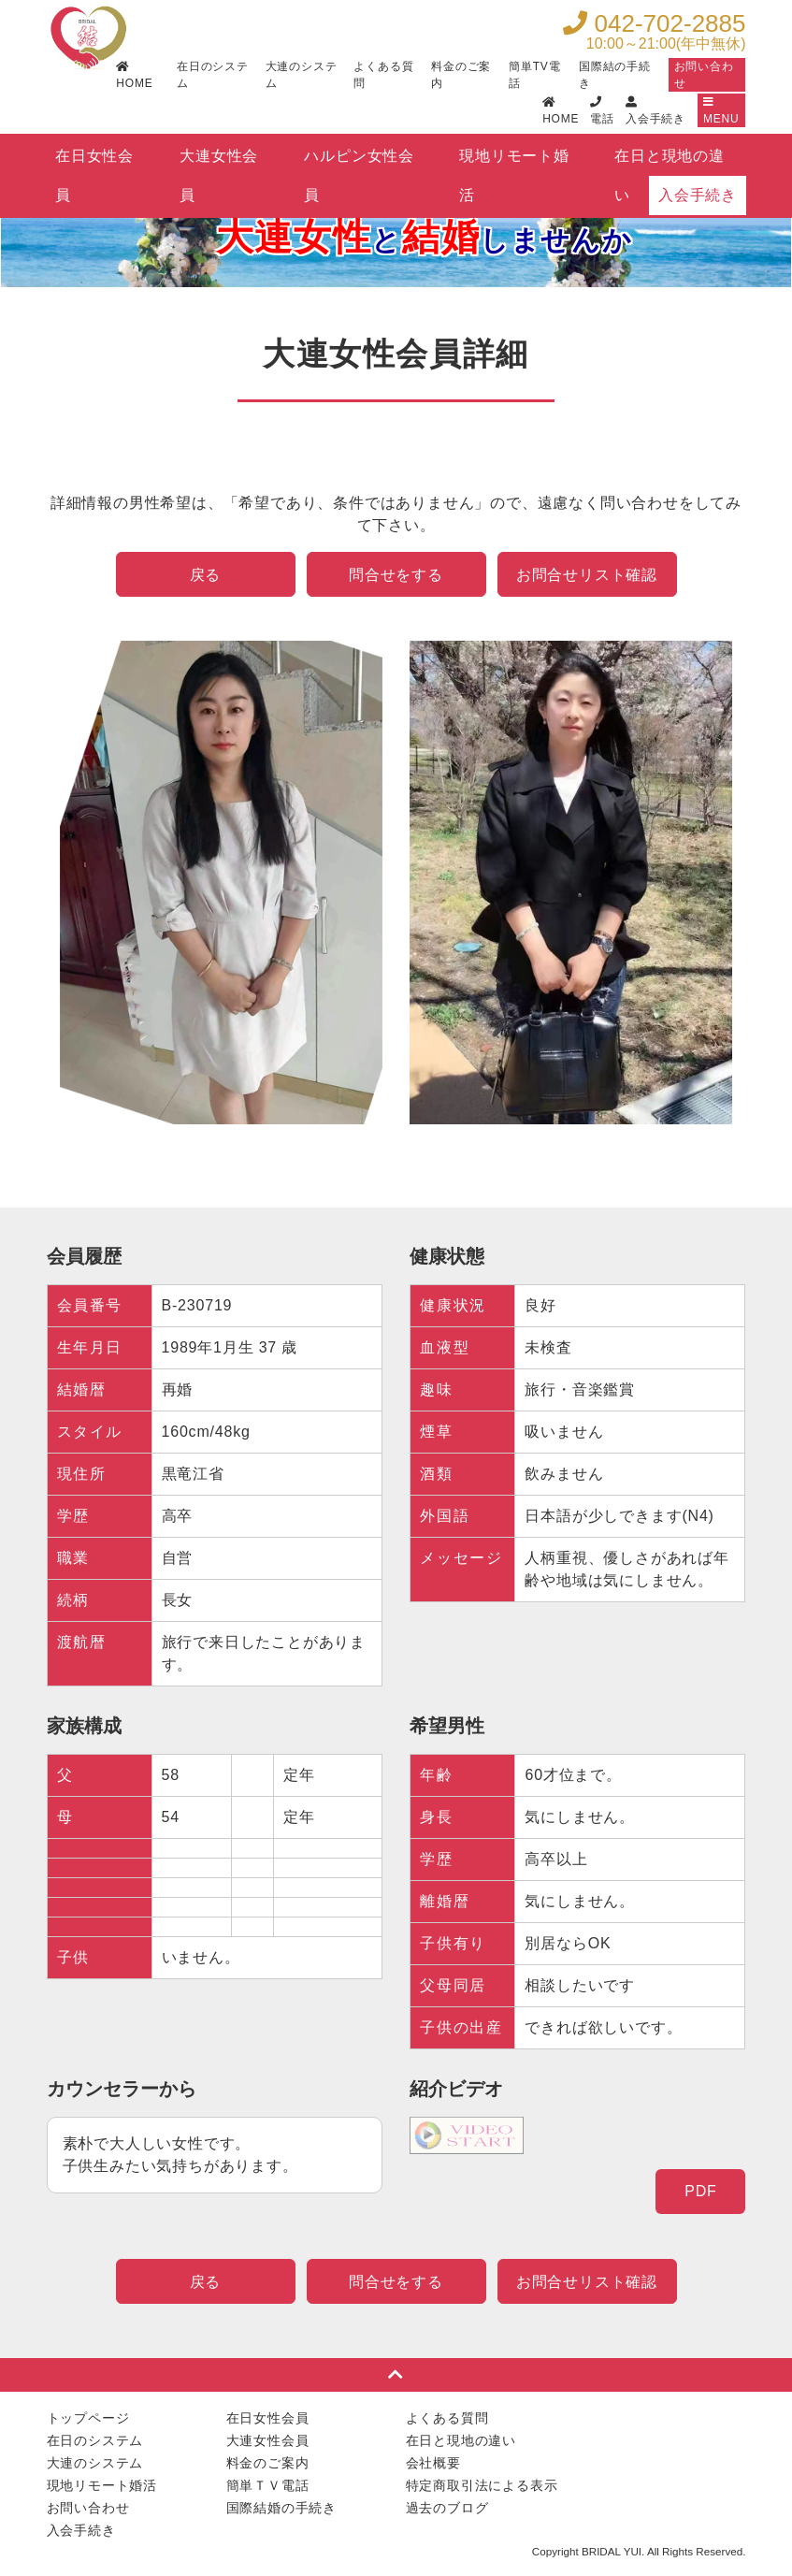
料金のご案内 (461, 75)
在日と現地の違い (669, 162)
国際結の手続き (615, 75)
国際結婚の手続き (281, 2507)
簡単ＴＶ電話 (268, 2485)
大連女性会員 (219, 162)
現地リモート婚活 (514, 162)
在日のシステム (213, 75)
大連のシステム (302, 75)
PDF (700, 2191)
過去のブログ (447, 2507)
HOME (134, 75)
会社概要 (433, 2462)
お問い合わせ (704, 75)
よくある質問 (383, 75)
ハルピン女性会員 (359, 162)
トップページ (88, 2417)
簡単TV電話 (534, 75)
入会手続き (697, 195)
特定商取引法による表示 (482, 2485)
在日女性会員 (94, 162)
